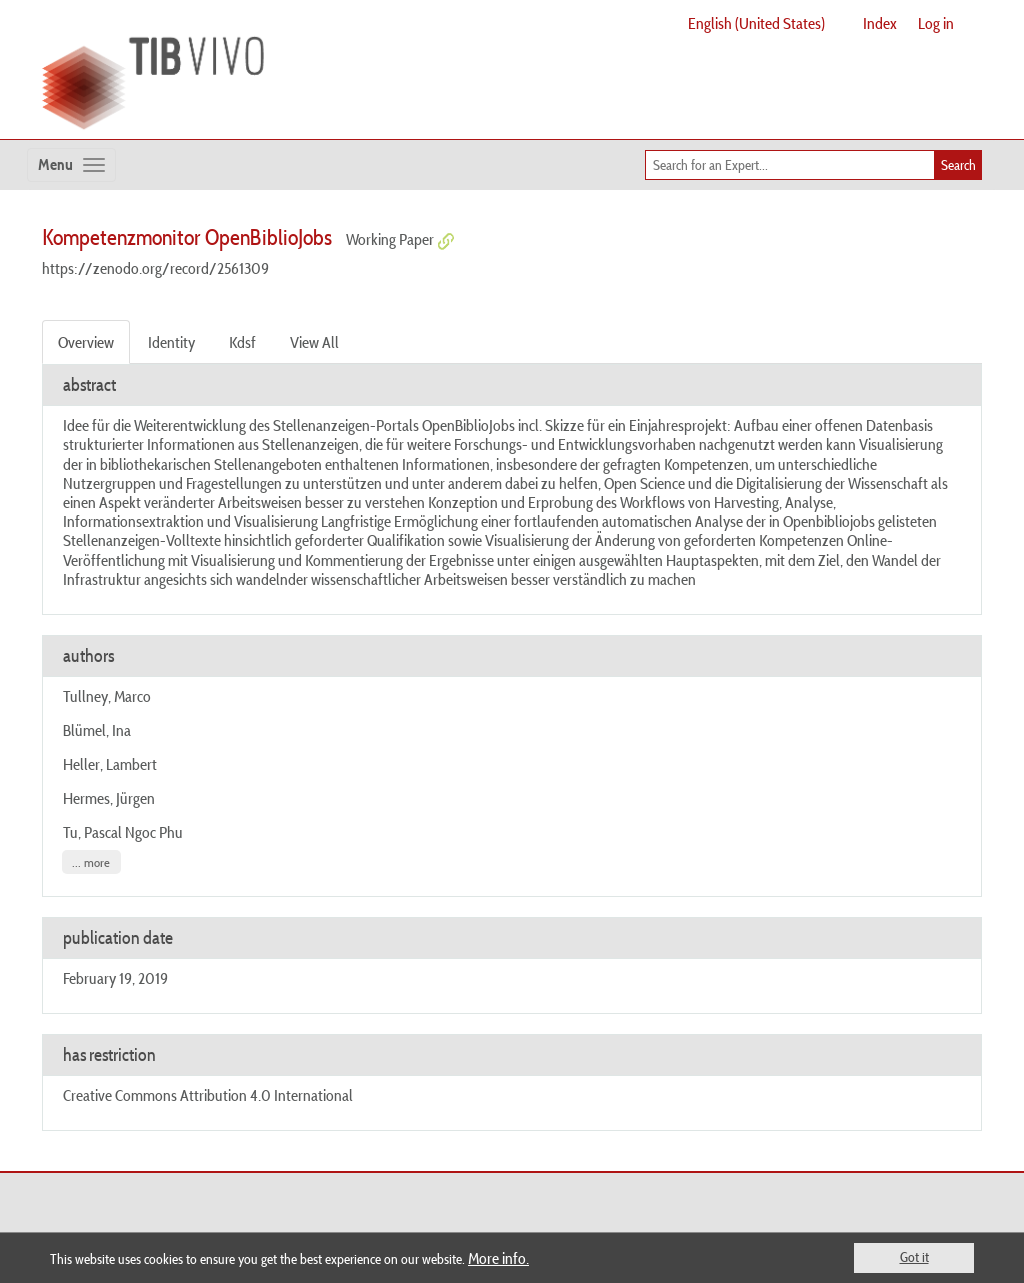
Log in (936, 23)
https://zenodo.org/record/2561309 (155, 268)
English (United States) (756, 23)
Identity (171, 342)
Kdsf (242, 342)
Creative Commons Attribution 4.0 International (208, 1095)
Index (880, 23)
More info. (498, 1258)
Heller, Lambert (110, 764)
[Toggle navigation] (71, 165)
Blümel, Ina (97, 730)
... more (91, 862)
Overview (86, 342)
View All (314, 342)
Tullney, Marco (107, 696)
